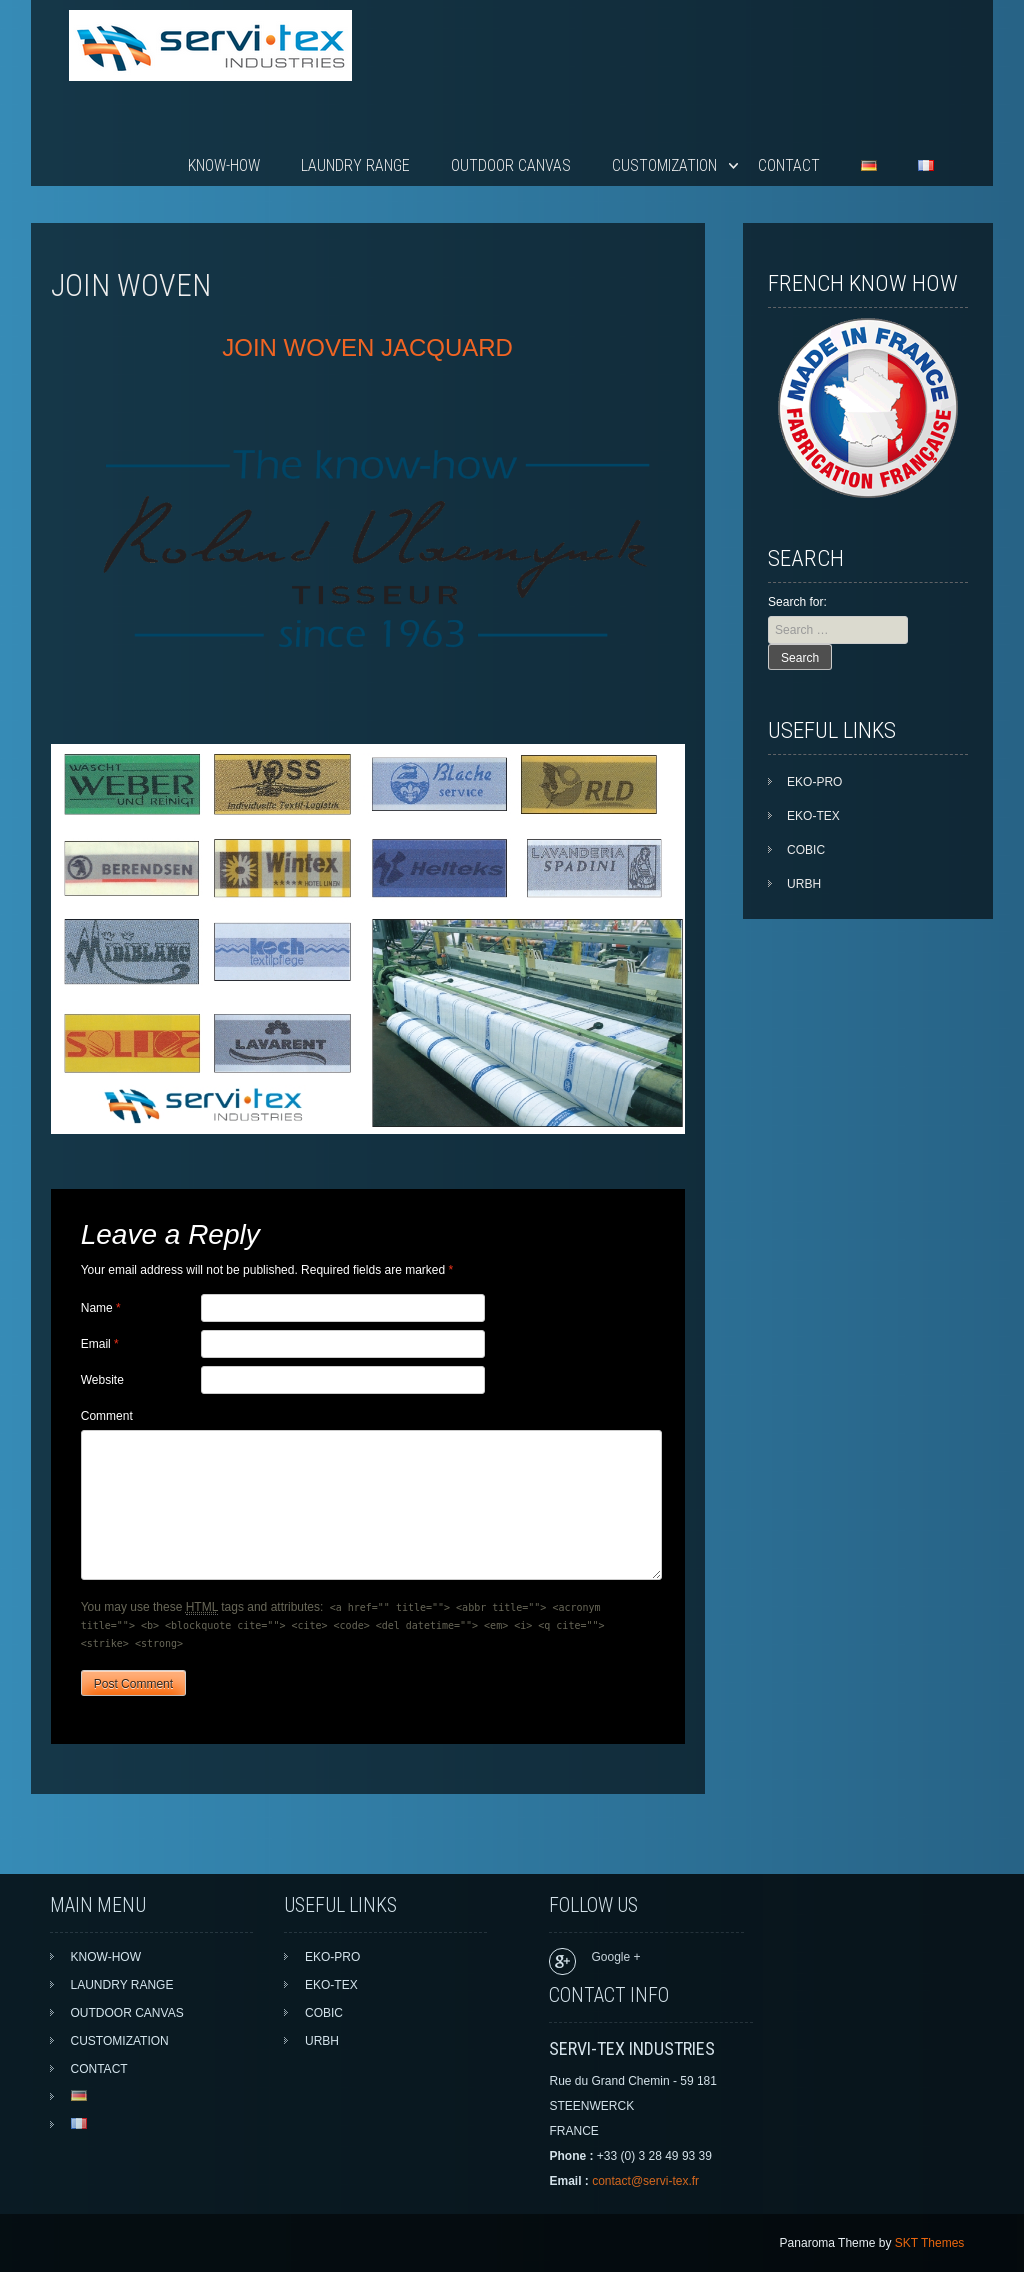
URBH (804, 884)
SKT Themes (930, 2243)
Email (100, 1344)
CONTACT (789, 165)
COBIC (806, 850)
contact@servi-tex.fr (645, 2181)
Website (102, 1380)
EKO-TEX (813, 816)
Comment (107, 1416)
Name (101, 1308)
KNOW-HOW (224, 165)
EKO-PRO (814, 782)
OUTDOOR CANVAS (511, 165)
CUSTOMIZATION (664, 165)
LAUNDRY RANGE (355, 165)
